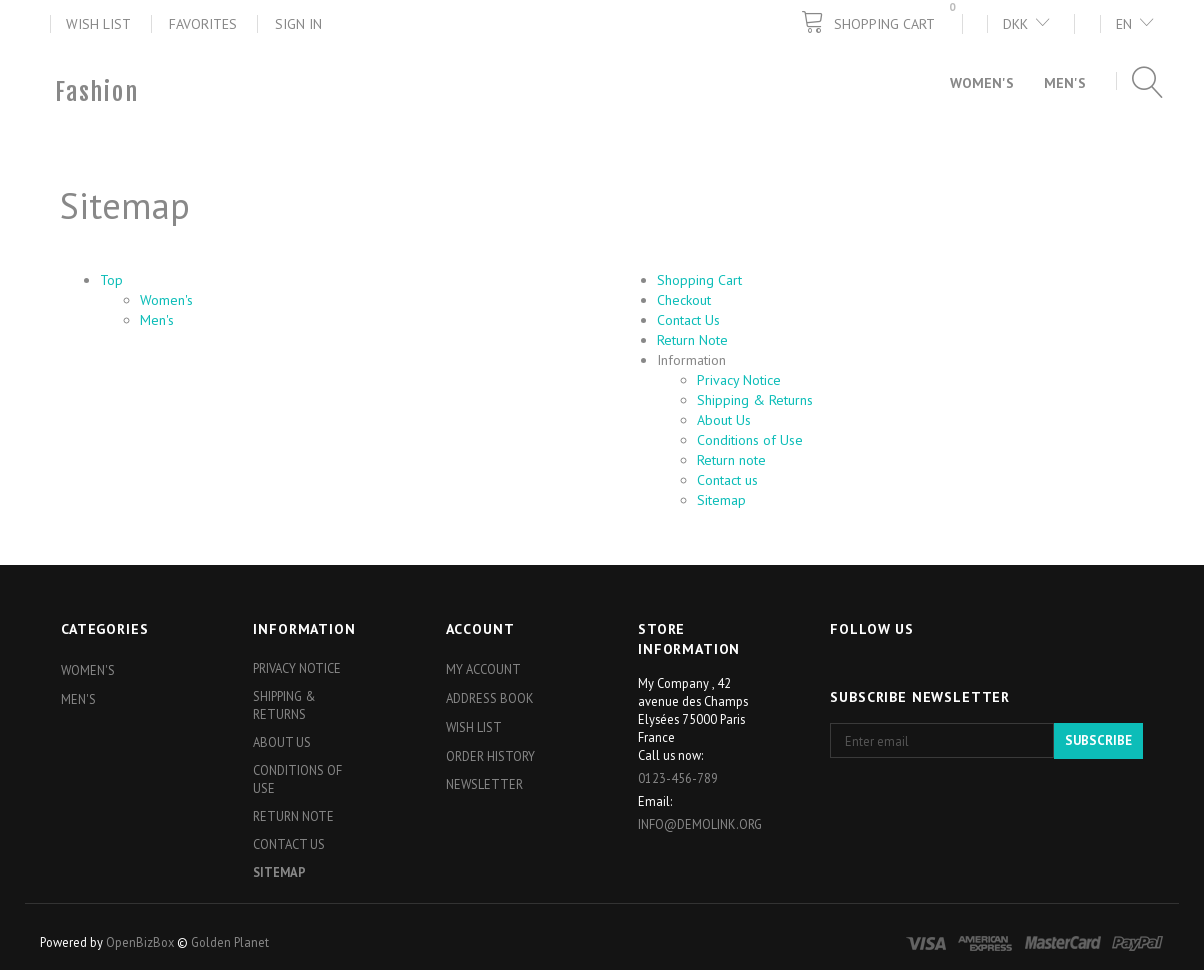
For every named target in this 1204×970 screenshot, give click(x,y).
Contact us (727, 480)
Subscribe (1098, 740)
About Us (724, 420)
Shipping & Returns (755, 400)
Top (111, 280)
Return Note (692, 340)
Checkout (684, 300)
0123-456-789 (678, 778)
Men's (157, 320)
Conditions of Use (750, 440)
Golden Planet (230, 942)
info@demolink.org (700, 824)
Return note (731, 460)
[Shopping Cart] (881, 22)
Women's (166, 300)
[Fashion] (97, 92)
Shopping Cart (699, 280)
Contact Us (688, 320)
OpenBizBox (140, 942)
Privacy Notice (739, 380)
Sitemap (721, 500)
